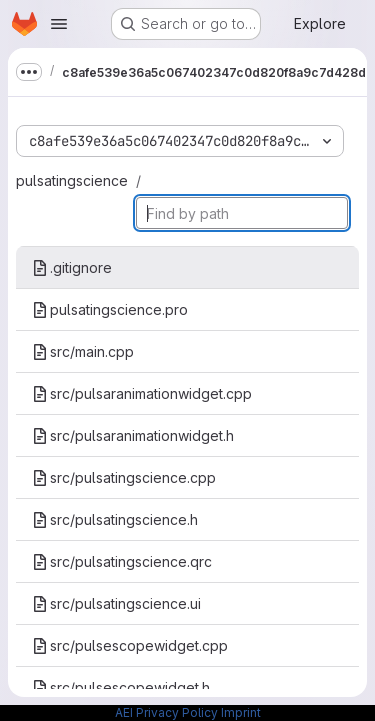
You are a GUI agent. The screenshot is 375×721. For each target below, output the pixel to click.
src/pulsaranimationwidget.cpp (142, 393)
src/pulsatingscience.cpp (124, 477)
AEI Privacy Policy (166, 712)
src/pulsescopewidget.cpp (130, 645)
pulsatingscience (72, 180)
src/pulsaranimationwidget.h (133, 435)
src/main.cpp (83, 351)
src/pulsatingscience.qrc (122, 561)
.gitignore (72, 267)
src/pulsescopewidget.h (121, 687)
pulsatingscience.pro (110, 309)
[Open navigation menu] (59, 24)
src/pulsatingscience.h (115, 519)
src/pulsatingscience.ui (116, 603)
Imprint (241, 712)
